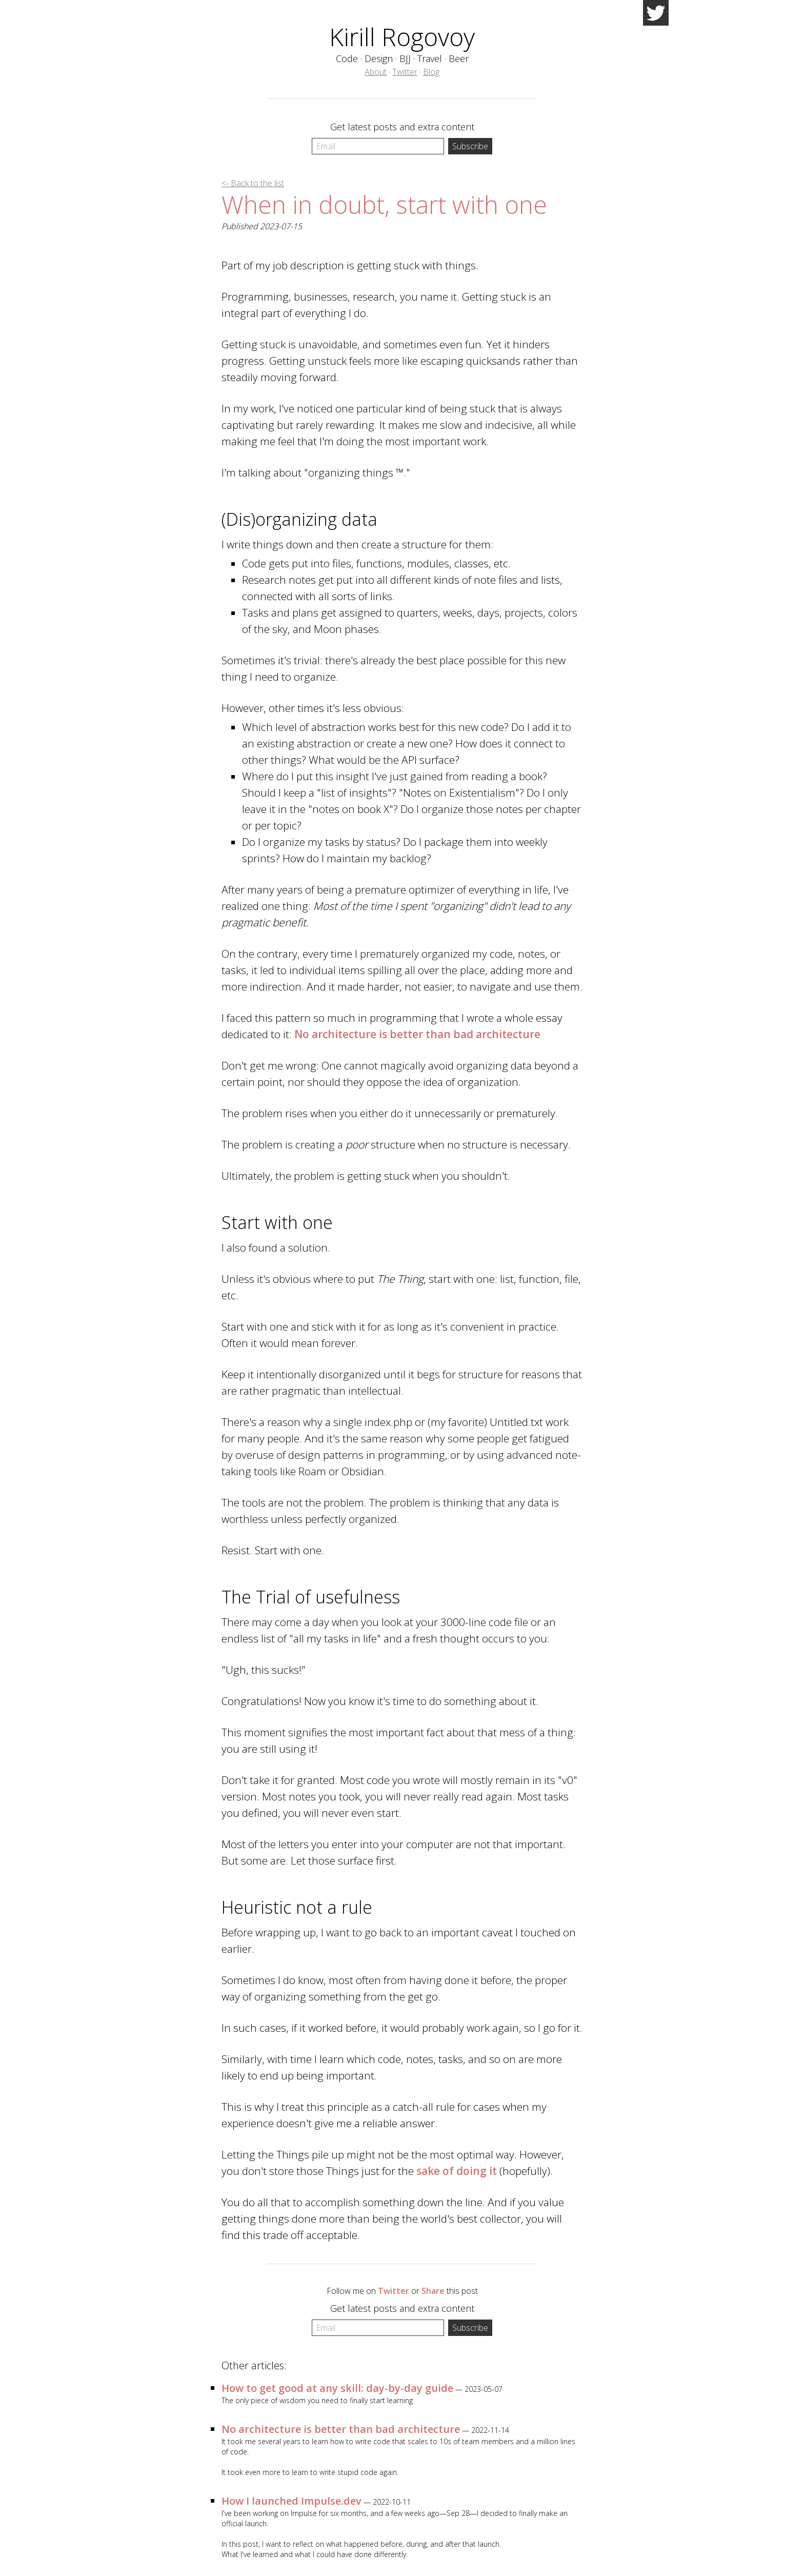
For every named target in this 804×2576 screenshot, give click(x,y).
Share (433, 2290)
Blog (431, 71)
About (376, 71)
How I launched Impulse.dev (291, 2501)
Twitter (404, 71)
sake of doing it (456, 2171)
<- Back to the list (253, 183)
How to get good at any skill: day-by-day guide (337, 2388)
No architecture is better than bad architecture (417, 1034)
